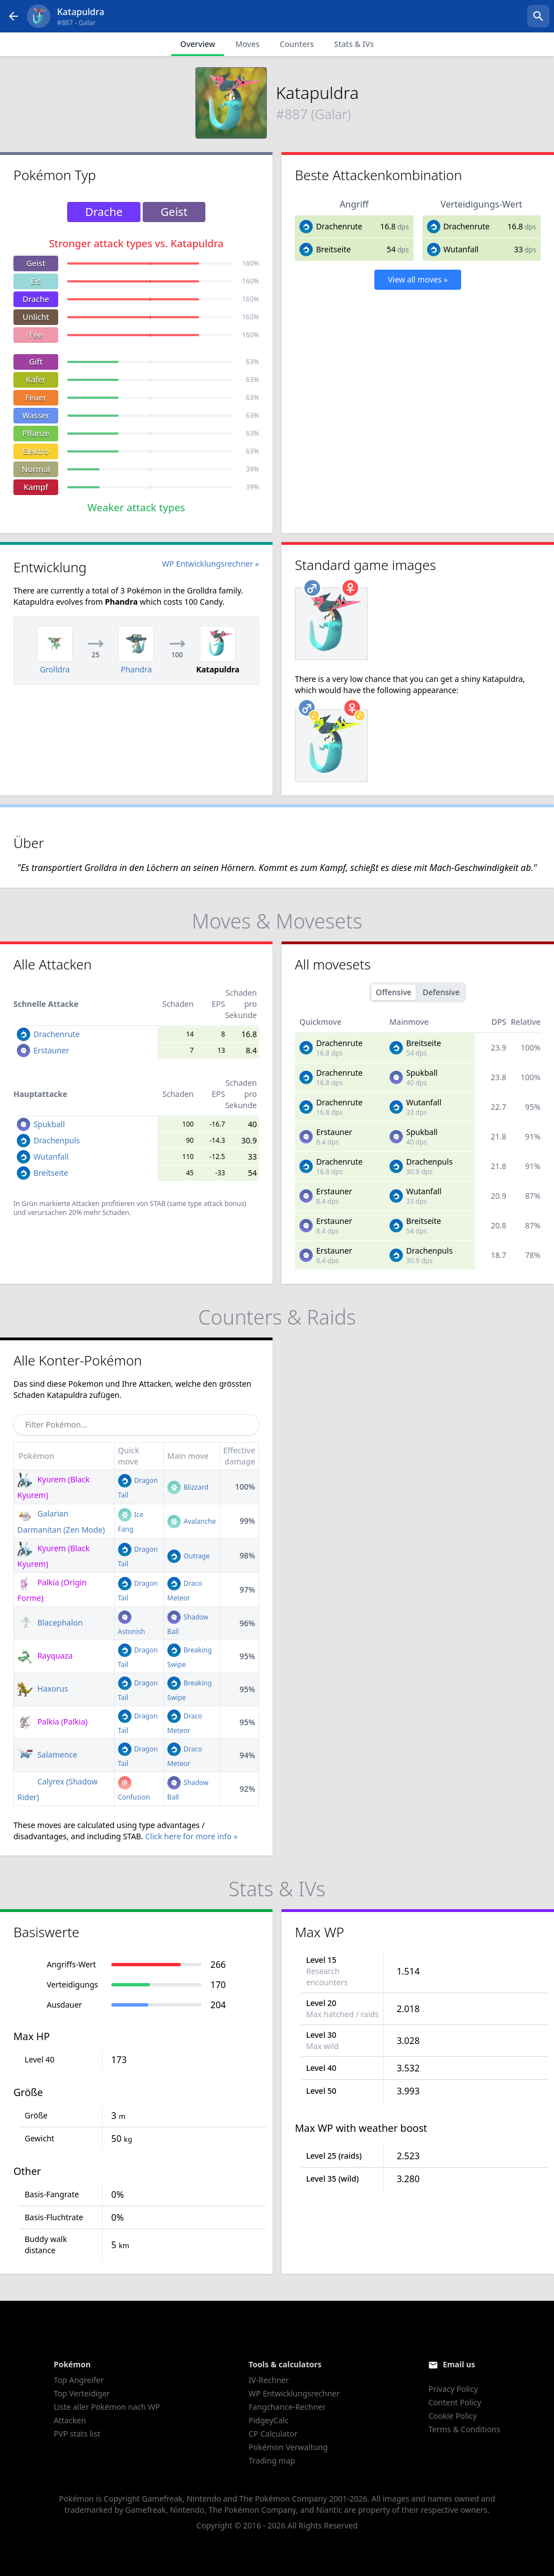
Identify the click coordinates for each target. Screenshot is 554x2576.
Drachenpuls (57, 1140)
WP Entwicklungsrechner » (210, 563)
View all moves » (418, 279)
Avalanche (191, 1521)
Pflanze (36, 433)
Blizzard (187, 1487)
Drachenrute (339, 226)
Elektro (36, 451)
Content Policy (454, 2402)
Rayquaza (45, 1655)
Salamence (47, 1754)
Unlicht (35, 317)
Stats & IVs (354, 44)
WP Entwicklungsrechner (294, 2393)
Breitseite (333, 249)
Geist (35, 263)
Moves (247, 44)
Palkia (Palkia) (52, 1721)
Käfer (36, 379)
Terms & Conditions (464, 2429)
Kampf (36, 487)
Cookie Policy (452, 2415)
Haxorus (42, 1688)
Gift (36, 361)
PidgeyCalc (268, 2420)
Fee (35, 334)
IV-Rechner (268, 2380)
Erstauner (51, 1050)
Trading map (271, 2460)
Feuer (35, 397)
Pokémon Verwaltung (287, 2447)
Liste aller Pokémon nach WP (107, 2406)
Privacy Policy (452, 2389)
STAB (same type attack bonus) (198, 1203)
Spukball (49, 1124)
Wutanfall (460, 249)
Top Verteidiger (82, 2393)
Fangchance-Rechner (287, 2406)
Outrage (188, 1556)
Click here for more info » (191, 1836)
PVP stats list (77, 2433)
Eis (36, 281)
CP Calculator (272, 2433)
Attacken (70, 2420)
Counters (297, 44)
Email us (459, 2364)
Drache (35, 299)
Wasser (35, 415)
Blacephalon (50, 1622)
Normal (36, 469)
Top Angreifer (79, 2380)
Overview (197, 44)
